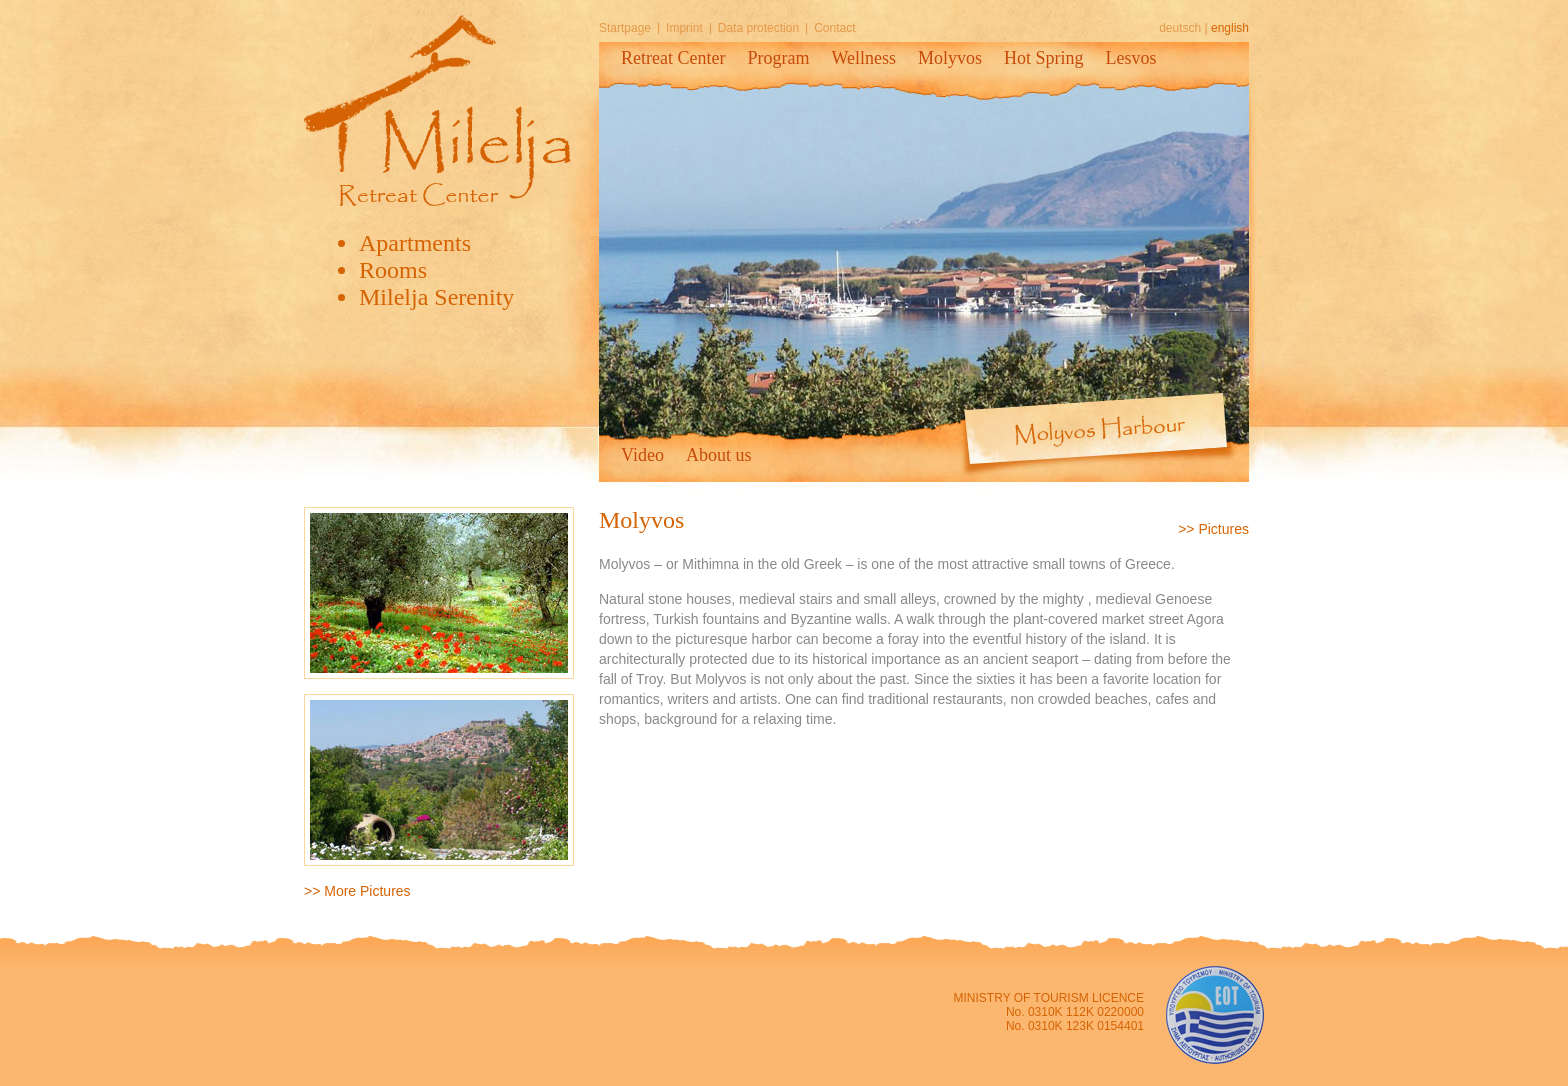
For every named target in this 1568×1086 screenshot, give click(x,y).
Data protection (758, 28)
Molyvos (950, 58)
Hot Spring (1044, 58)
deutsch (1180, 28)
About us (719, 455)
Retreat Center (673, 58)
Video (642, 455)
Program (778, 58)
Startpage (625, 28)
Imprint (684, 28)
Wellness (863, 58)
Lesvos (1131, 58)
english (1230, 28)
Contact (834, 28)
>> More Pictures (357, 891)
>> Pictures (1213, 529)
